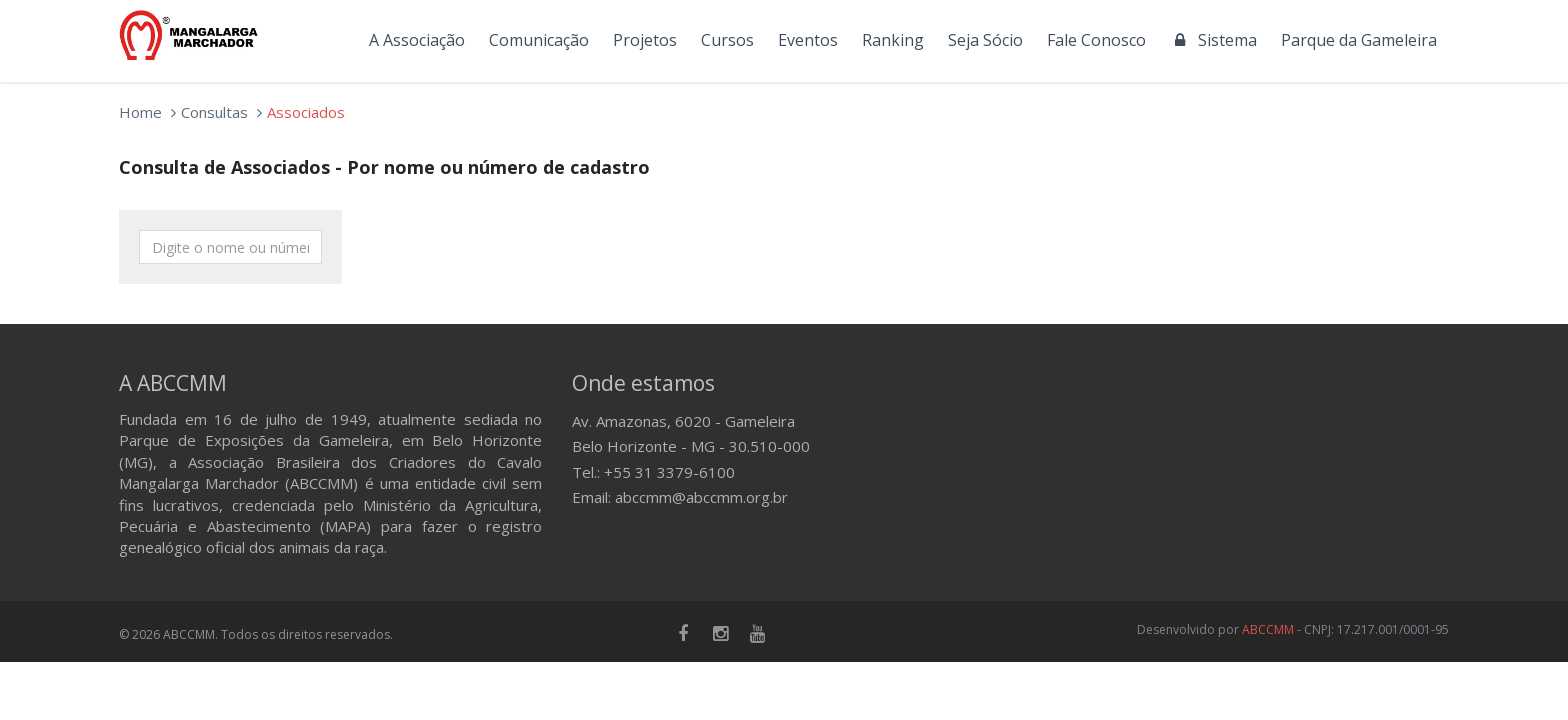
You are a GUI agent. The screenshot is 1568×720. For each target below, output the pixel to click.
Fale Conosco (1096, 40)
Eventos (808, 40)
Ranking (893, 40)
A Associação (417, 40)
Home (140, 112)
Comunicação (539, 40)
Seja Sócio (985, 40)
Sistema (1213, 40)
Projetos (645, 40)
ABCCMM (1268, 629)
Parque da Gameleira (1359, 40)
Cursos (727, 40)
